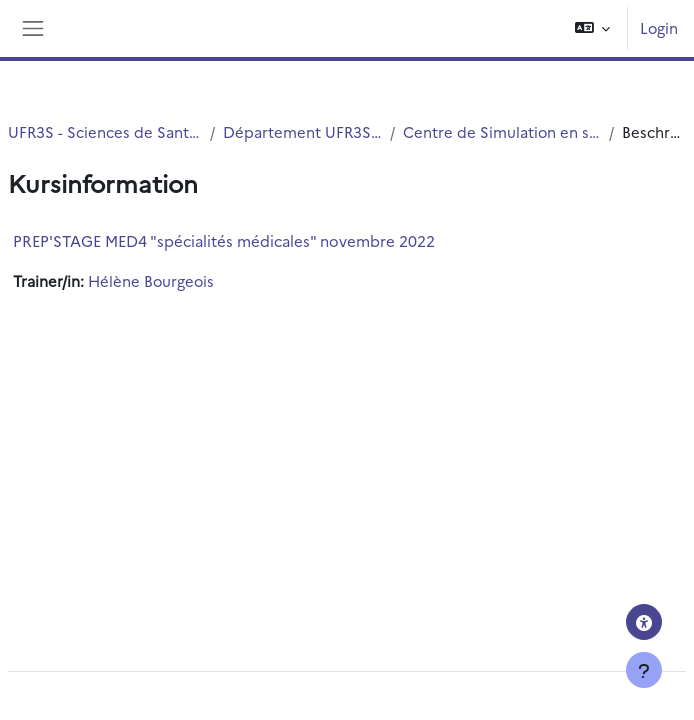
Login (659, 27)
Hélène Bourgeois (151, 280)
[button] (592, 28)
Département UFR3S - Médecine (302, 131)
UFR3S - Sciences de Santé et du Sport (105, 131)
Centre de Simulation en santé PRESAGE (502, 131)
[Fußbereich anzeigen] (644, 670)
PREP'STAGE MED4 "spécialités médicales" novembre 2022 (224, 240)
